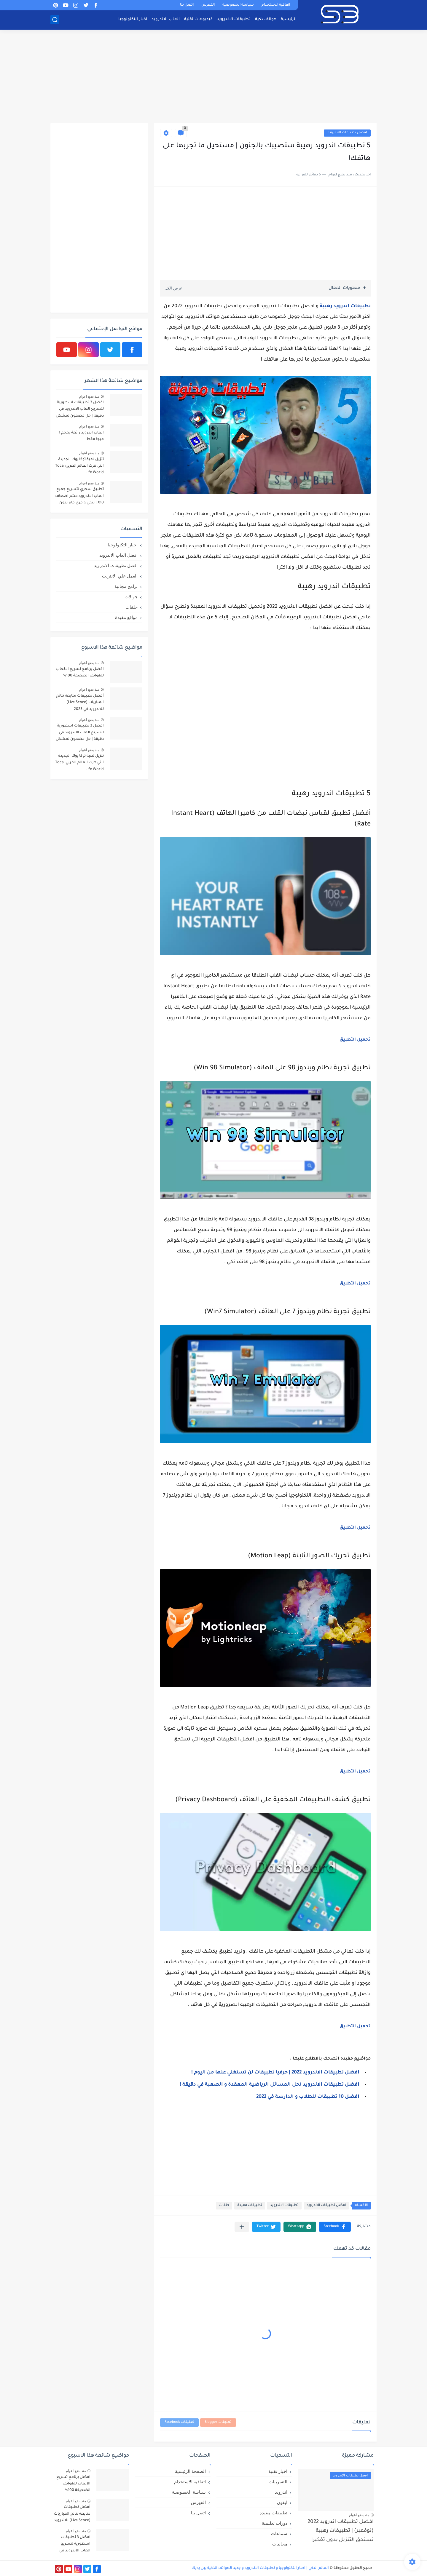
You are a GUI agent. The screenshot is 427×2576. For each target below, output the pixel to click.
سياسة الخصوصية (238, 5)
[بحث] (54, 19)
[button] (335, 2227)
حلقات (224, 2205)
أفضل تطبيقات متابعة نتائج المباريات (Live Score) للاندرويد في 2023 (80, 702)
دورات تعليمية (274, 2523)
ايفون (282, 2502)
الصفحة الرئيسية (190, 2471)
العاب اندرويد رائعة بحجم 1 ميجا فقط (81, 436)
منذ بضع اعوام (89, 396)
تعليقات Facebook (179, 2422)
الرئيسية (289, 19)
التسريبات (278, 2481)
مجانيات (279, 2543)
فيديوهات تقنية (198, 19)
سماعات (279, 2533)
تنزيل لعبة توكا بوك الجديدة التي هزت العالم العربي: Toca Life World (79, 466)
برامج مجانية (126, 586)
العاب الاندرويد (166, 19)
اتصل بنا (187, 5)
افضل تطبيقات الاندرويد (347, 133)
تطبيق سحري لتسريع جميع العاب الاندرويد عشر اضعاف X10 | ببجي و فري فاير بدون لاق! (79, 497)
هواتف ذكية (265, 19)
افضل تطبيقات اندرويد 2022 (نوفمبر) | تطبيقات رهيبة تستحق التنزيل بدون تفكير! (340, 2531)
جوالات (131, 596)
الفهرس (208, 5)
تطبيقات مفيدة (249, 2205)
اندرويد (281, 2492)
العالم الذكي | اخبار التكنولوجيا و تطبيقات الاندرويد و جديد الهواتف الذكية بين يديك (260, 2568)
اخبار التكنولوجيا (132, 19)
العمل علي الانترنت (120, 575)
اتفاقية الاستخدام (276, 5)
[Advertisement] (213, 77)
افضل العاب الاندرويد (118, 555)
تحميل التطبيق (355, 1040)
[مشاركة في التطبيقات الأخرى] (242, 2227)
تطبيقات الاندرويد (234, 19)
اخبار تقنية (277, 2471)
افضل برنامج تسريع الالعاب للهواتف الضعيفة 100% (80, 672)
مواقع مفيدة (126, 617)
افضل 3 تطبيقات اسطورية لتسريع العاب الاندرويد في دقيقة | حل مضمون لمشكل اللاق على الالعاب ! (80, 410)
